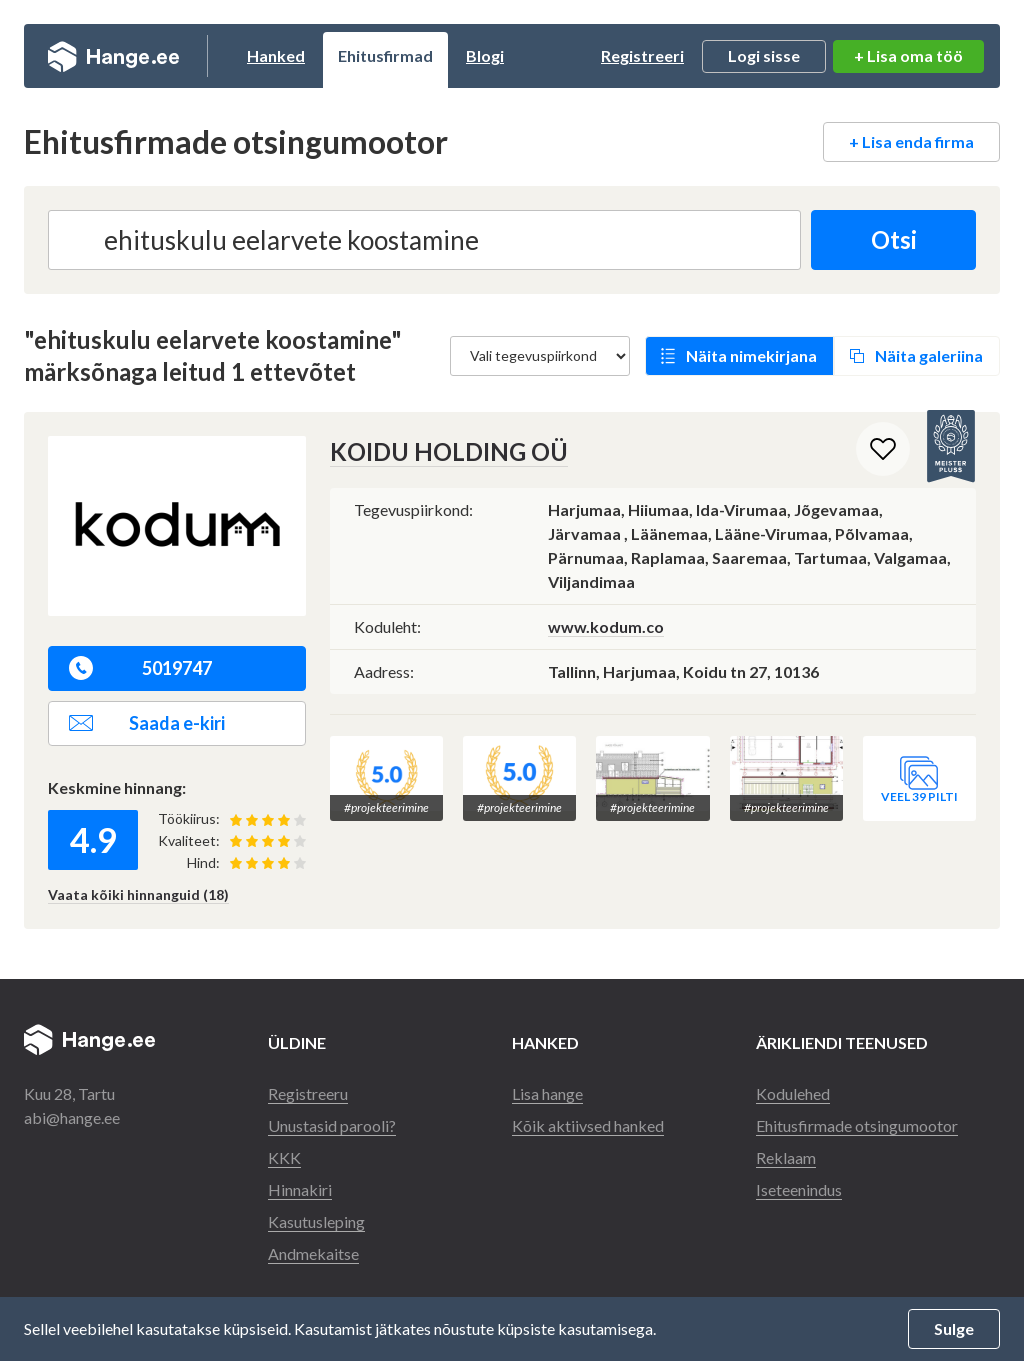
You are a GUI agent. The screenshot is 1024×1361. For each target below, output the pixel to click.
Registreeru (308, 1093)
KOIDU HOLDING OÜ (449, 451)
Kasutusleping (316, 1221)
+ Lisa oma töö (908, 55)
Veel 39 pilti (919, 796)
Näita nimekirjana (751, 355)
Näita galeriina (929, 355)
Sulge (954, 1328)
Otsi (894, 239)
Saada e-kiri (147, 723)
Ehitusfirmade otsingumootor (857, 1125)
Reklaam (786, 1157)
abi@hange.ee (72, 1117)
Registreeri (642, 55)
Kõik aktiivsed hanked (588, 1125)
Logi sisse (764, 55)
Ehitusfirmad (385, 55)
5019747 (140, 668)
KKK (284, 1157)
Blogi (485, 55)
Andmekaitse (313, 1253)
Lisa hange (547, 1093)
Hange (113, 56)
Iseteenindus (799, 1189)
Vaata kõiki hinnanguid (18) (138, 894)
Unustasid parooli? (332, 1125)
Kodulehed (793, 1093)
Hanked (276, 55)
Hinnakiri (300, 1189)
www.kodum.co (606, 626)
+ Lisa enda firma (911, 141)
